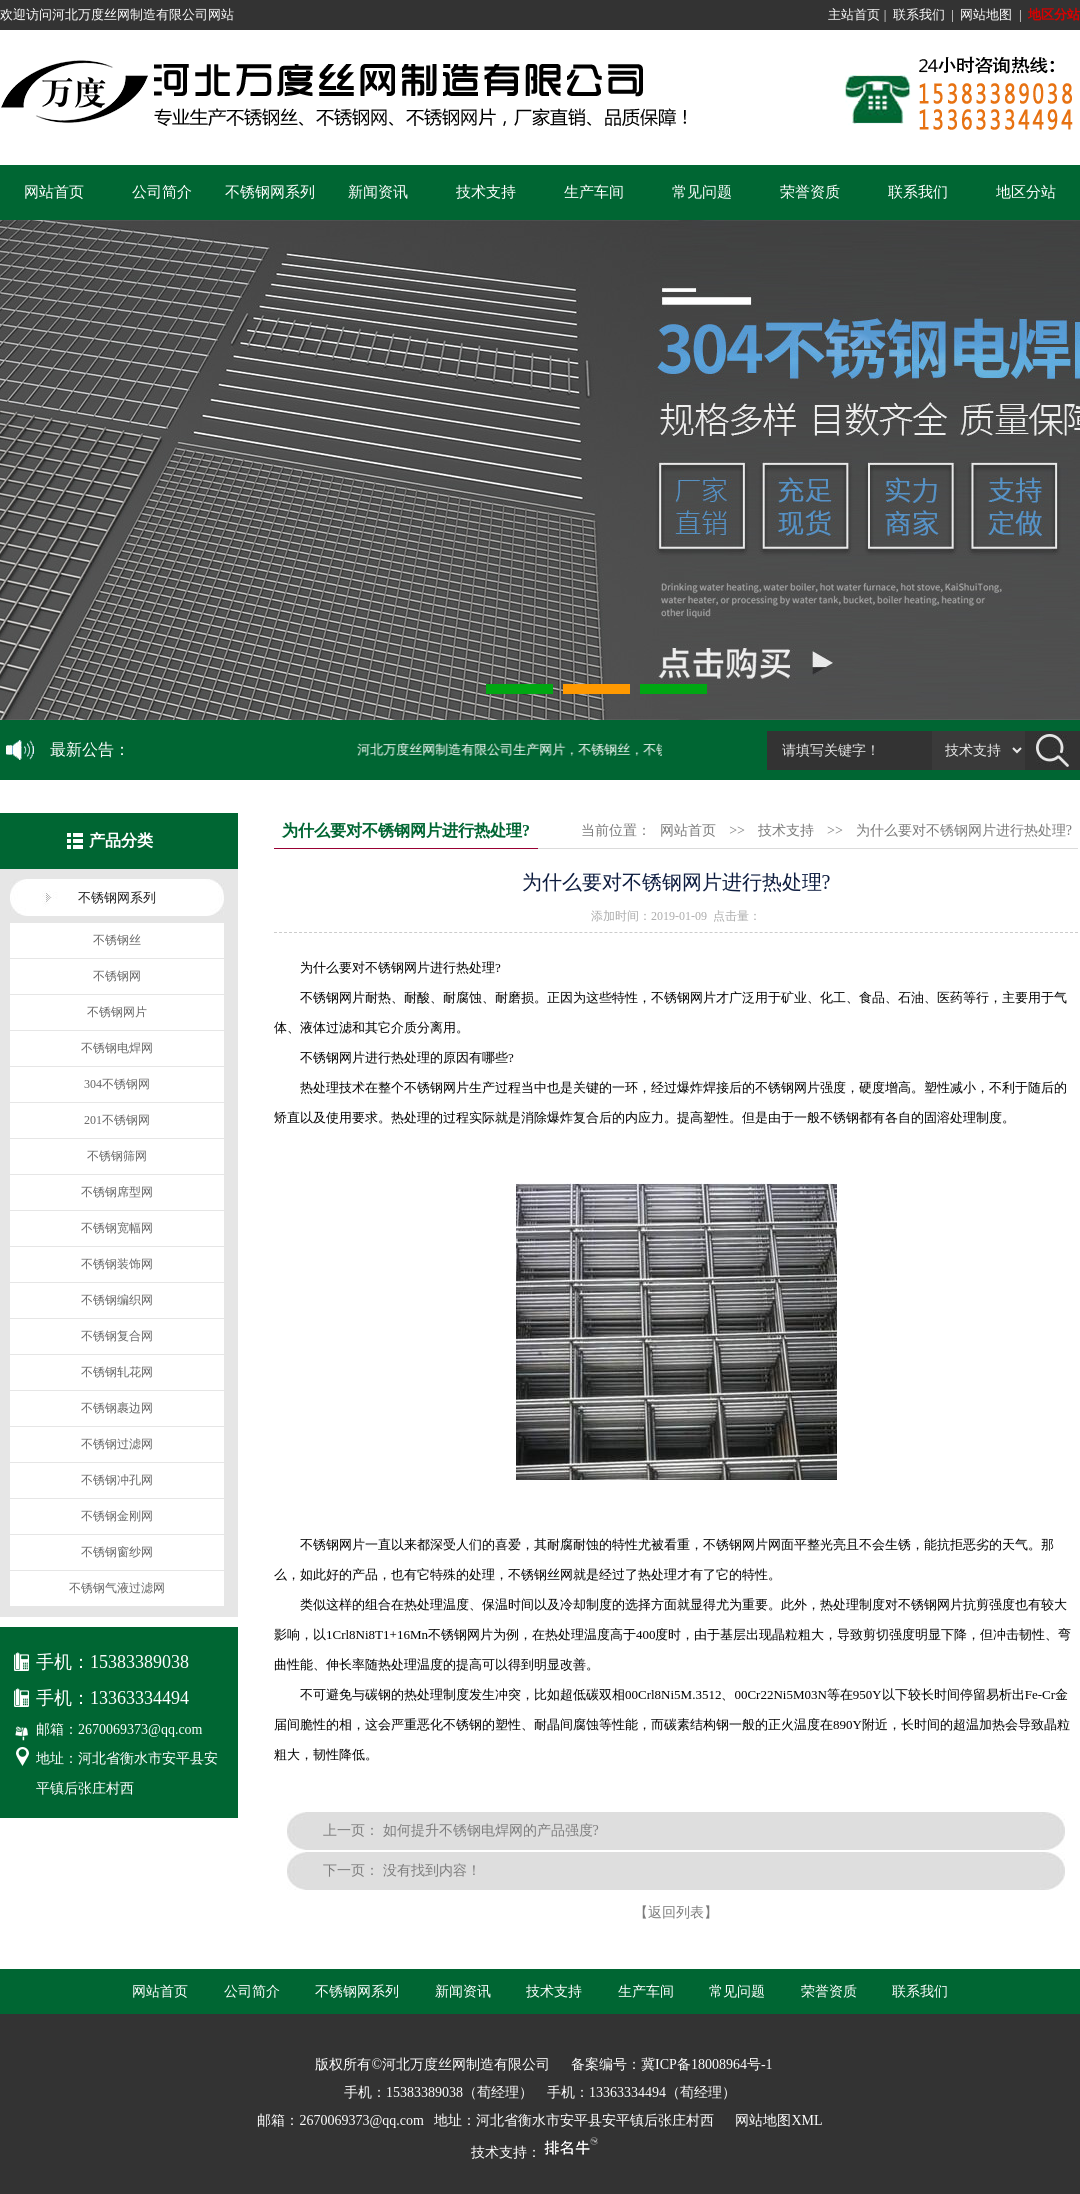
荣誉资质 (810, 192)
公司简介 (162, 192)
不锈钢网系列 (270, 192)
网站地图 (986, 14)
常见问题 (702, 192)
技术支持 (486, 192)
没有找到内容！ (432, 1870)
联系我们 (919, 14)
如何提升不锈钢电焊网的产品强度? (491, 1830)
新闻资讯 (378, 192)
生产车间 (594, 192)
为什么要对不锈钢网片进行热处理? (964, 830)
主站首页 (854, 14)
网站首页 (54, 192)
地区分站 (1054, 14)
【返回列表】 (676, 1912)
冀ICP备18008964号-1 (706, 2064)
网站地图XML (778, 2120)
